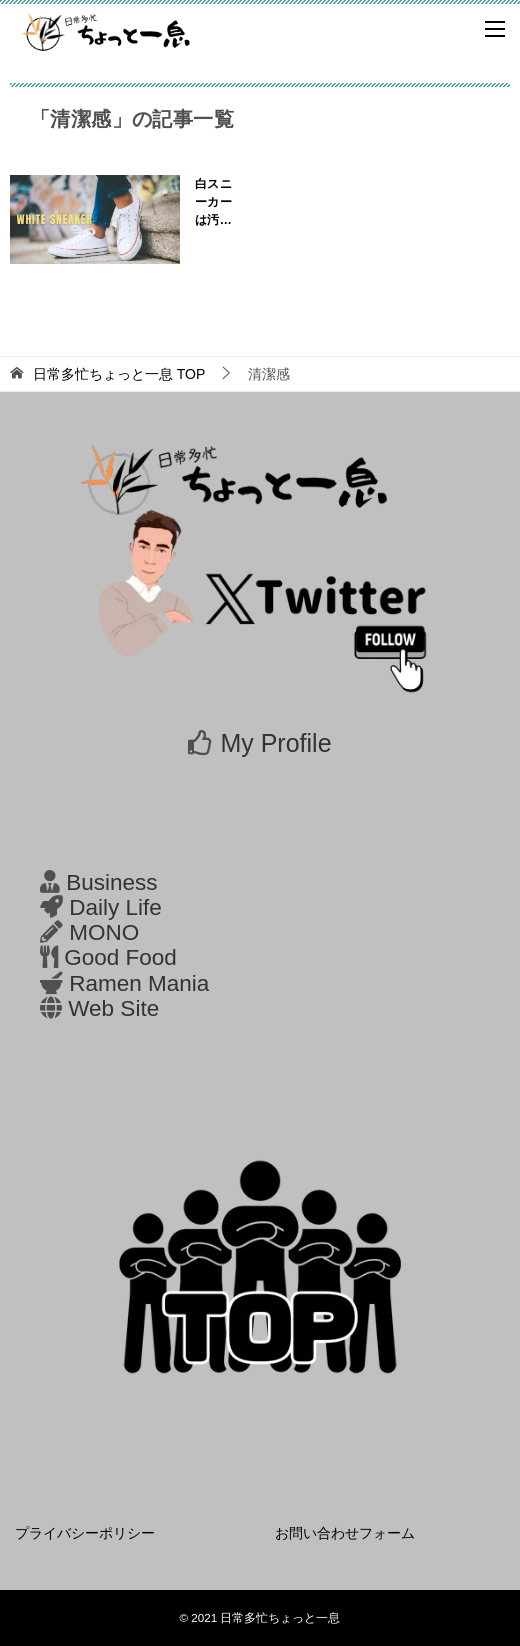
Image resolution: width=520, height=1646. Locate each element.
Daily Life (115, 907)
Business (111, 882)
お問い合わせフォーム (345, 1533)
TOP (119, 374)
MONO (104, 932)
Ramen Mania (139, 983)
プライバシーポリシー (85, 1533)
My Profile (275, 743)
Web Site (113, 1008)
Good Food (120, 957)
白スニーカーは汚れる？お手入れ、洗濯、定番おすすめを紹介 (213, 203)
